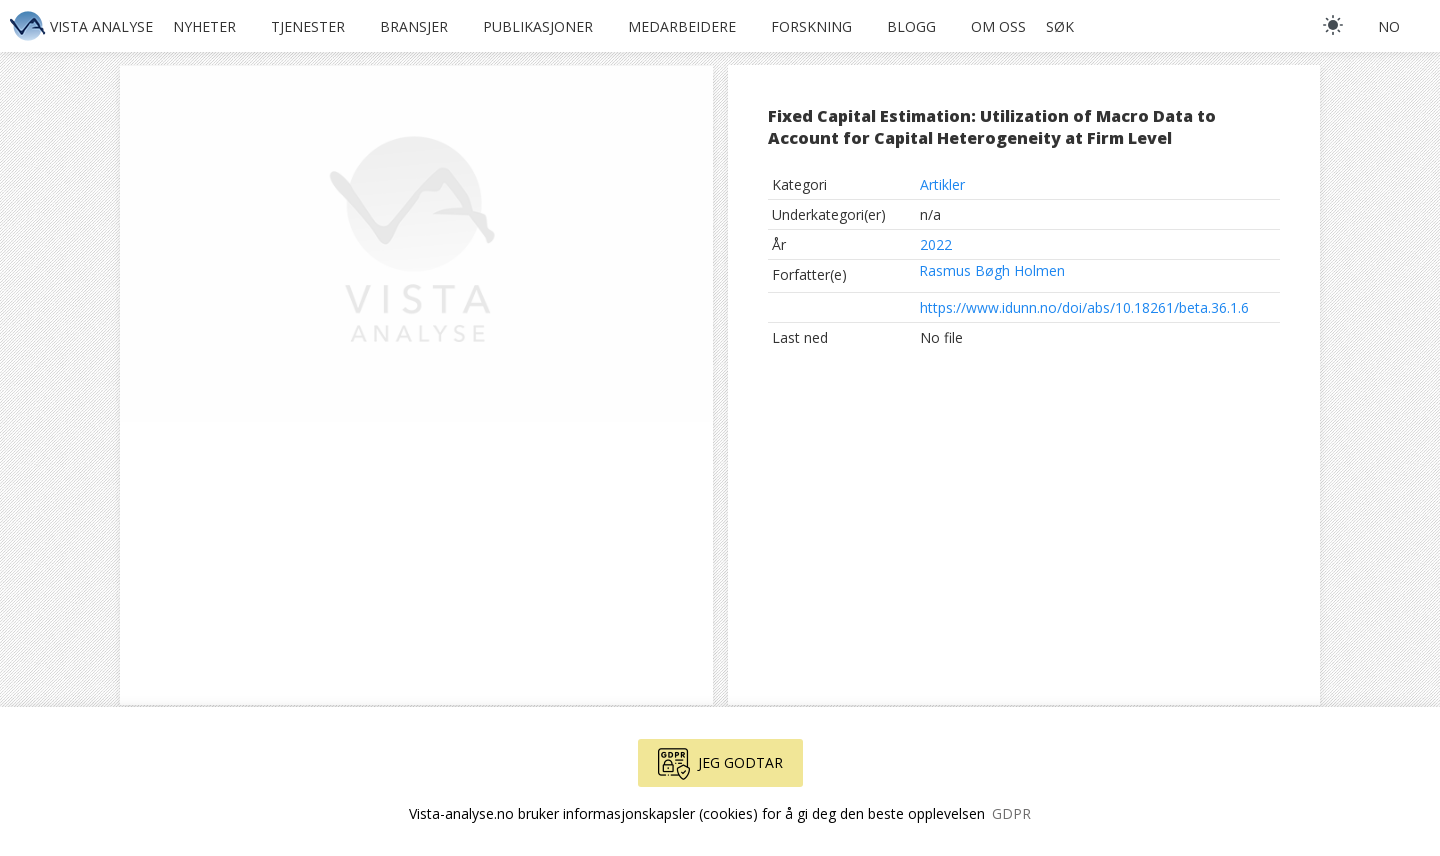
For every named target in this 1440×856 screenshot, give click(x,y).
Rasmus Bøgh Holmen (992, 270)
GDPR (1011, 813)
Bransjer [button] (414, 26)
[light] (1333, 25)
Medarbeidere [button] (682, 26)
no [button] (1389, 26)
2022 (936, 244)
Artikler (942, 184)
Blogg (911, 26)
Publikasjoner (538, 26)
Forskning (811, 26)
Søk (1060, 26)
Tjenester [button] (308, 26)
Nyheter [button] (204, 26)
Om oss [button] (998, 26)
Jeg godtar (720, 764)
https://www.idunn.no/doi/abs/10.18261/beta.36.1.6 (1084, 307)
